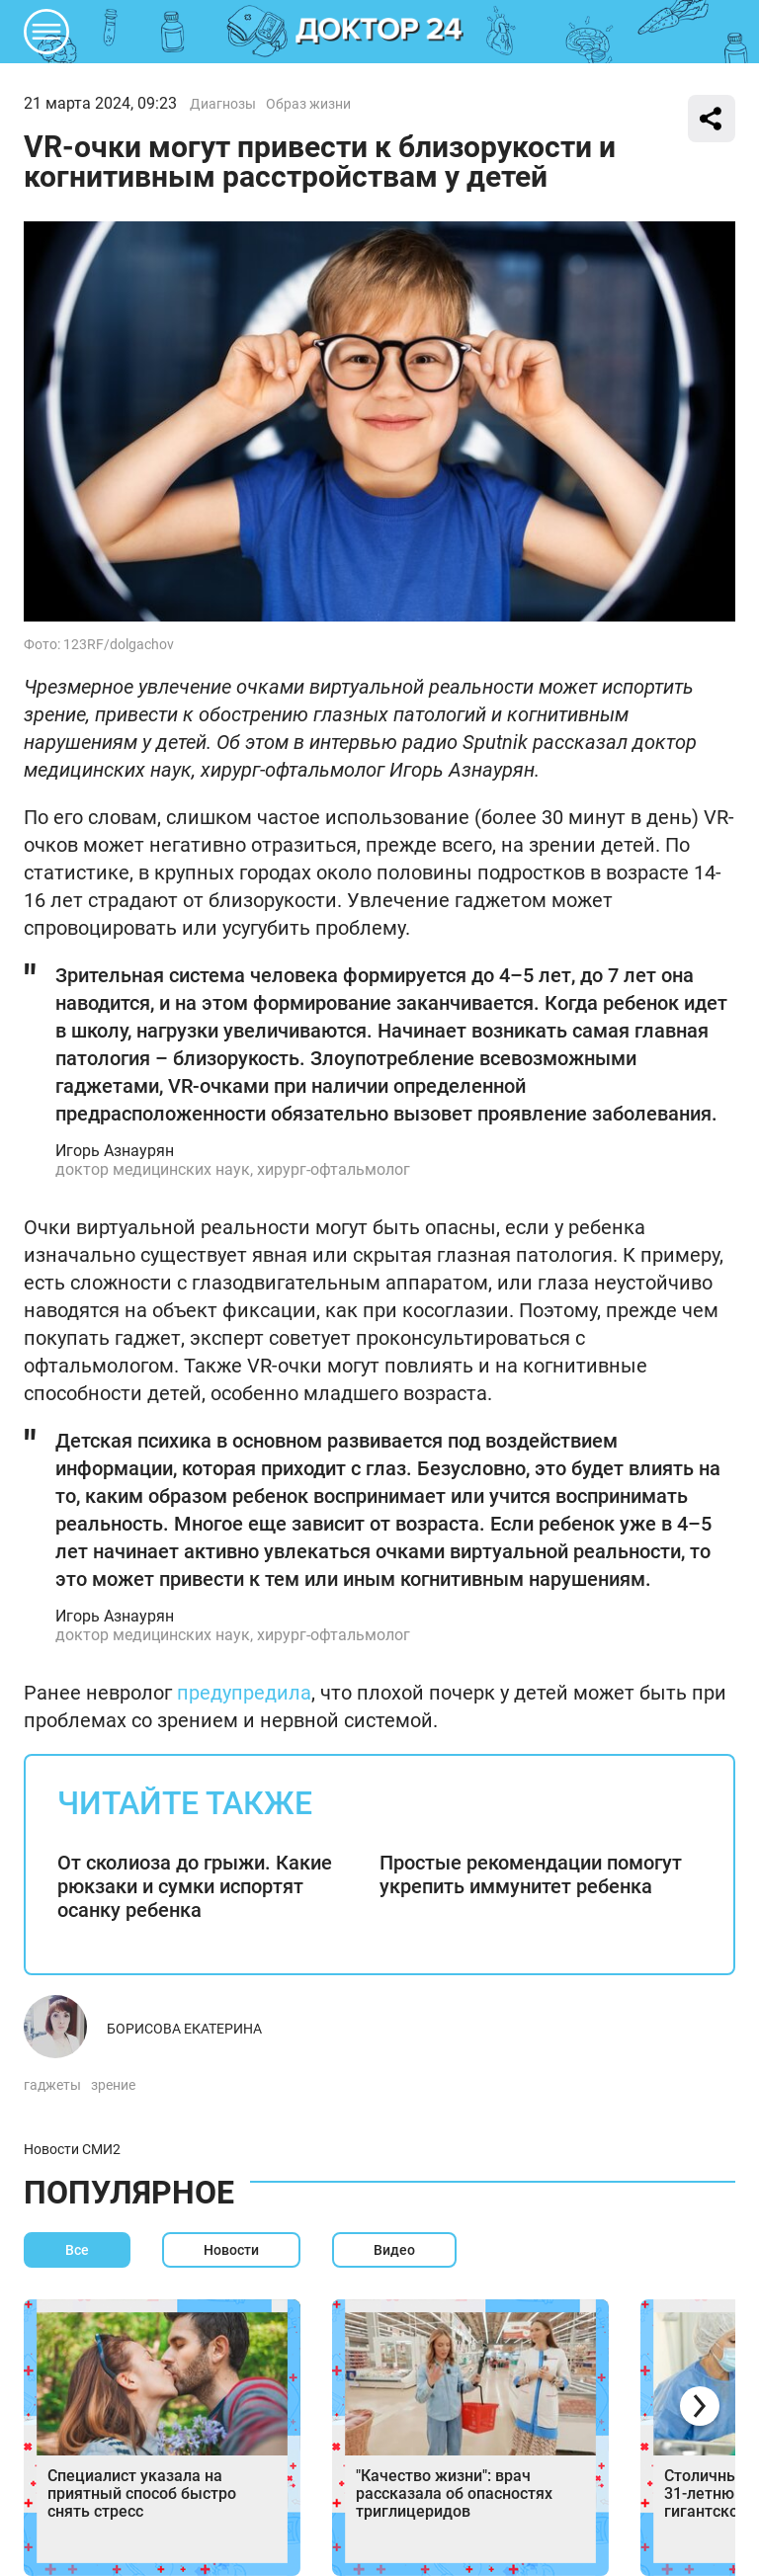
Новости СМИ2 (72, 2149)
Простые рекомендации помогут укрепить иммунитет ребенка (531, 1874)
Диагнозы (223, 104)
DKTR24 (379, 31)
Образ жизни (308, 104)
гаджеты (52, 2085)
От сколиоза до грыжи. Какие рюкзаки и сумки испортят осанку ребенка (194, 1886)
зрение (113, 2085)
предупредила (241, 1692)
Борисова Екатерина (184, 2028)
